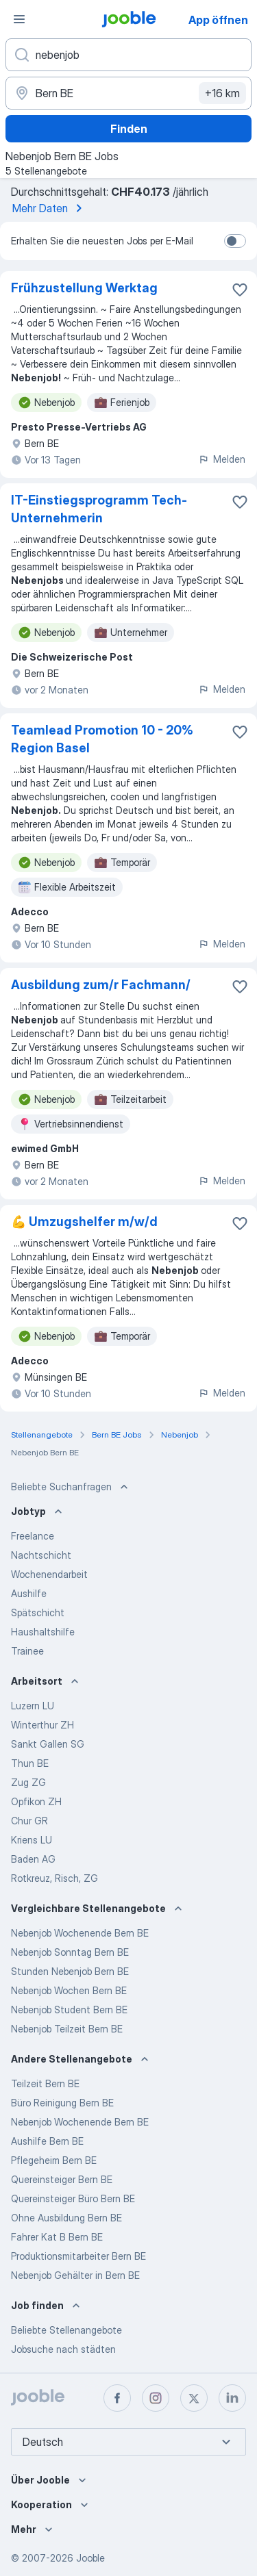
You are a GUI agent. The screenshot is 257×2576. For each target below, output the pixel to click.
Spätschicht (37, 1612)
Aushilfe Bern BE (47, 2141)
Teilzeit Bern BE (45, 2083)
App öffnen (218, 20)
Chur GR (29, 1820)
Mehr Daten (49, 208)
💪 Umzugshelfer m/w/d (84, 1221)
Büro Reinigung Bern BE (62, 2102)
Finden (128, 129)
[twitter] (194, 2398)
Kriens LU (31, 1840)
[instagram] (155, 2398)
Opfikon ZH (36, 1801)
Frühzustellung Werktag (84, 288)
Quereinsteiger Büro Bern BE (73, 2198)
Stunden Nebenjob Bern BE (70, 1971)
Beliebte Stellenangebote (66, 2330)
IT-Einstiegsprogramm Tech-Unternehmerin (99, 509)
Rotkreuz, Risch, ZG (54, 1878)
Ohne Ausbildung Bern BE (66, 2217)
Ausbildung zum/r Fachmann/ (101, 985)
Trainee (27, 1651)
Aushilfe (29, 1593)
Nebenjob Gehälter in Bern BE (75, 2275)
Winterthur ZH (42, 1725)
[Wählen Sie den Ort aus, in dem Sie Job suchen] (128, 93)
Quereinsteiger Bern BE (61, 2179)
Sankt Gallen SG (47, 1744)
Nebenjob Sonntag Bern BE (70, 1952)
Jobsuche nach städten (63, 2349)
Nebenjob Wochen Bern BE (69, 1990)
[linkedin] (232, 2398)
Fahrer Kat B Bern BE (57, 2237)
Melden (221, 459)
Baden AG (33, 1859)
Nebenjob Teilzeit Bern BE (67, 2029)
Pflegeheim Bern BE (54, 2160)
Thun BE (30, 1763)
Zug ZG (28, 1782)
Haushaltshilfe (43, 1631)
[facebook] (117, 2398)
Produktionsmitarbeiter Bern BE (78, 2256)
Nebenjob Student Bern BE (69, 2009)
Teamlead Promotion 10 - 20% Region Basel (102, 739)
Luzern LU (32, 1705)
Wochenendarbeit (49, 1574)
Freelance (32, 1536)
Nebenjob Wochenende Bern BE (80, 1933)
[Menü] (19, 19)
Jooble (90, 2558)
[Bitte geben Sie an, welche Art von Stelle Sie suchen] (128, 54)
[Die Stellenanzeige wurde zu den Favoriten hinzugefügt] (240, 289)
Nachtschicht (41, 1555)
